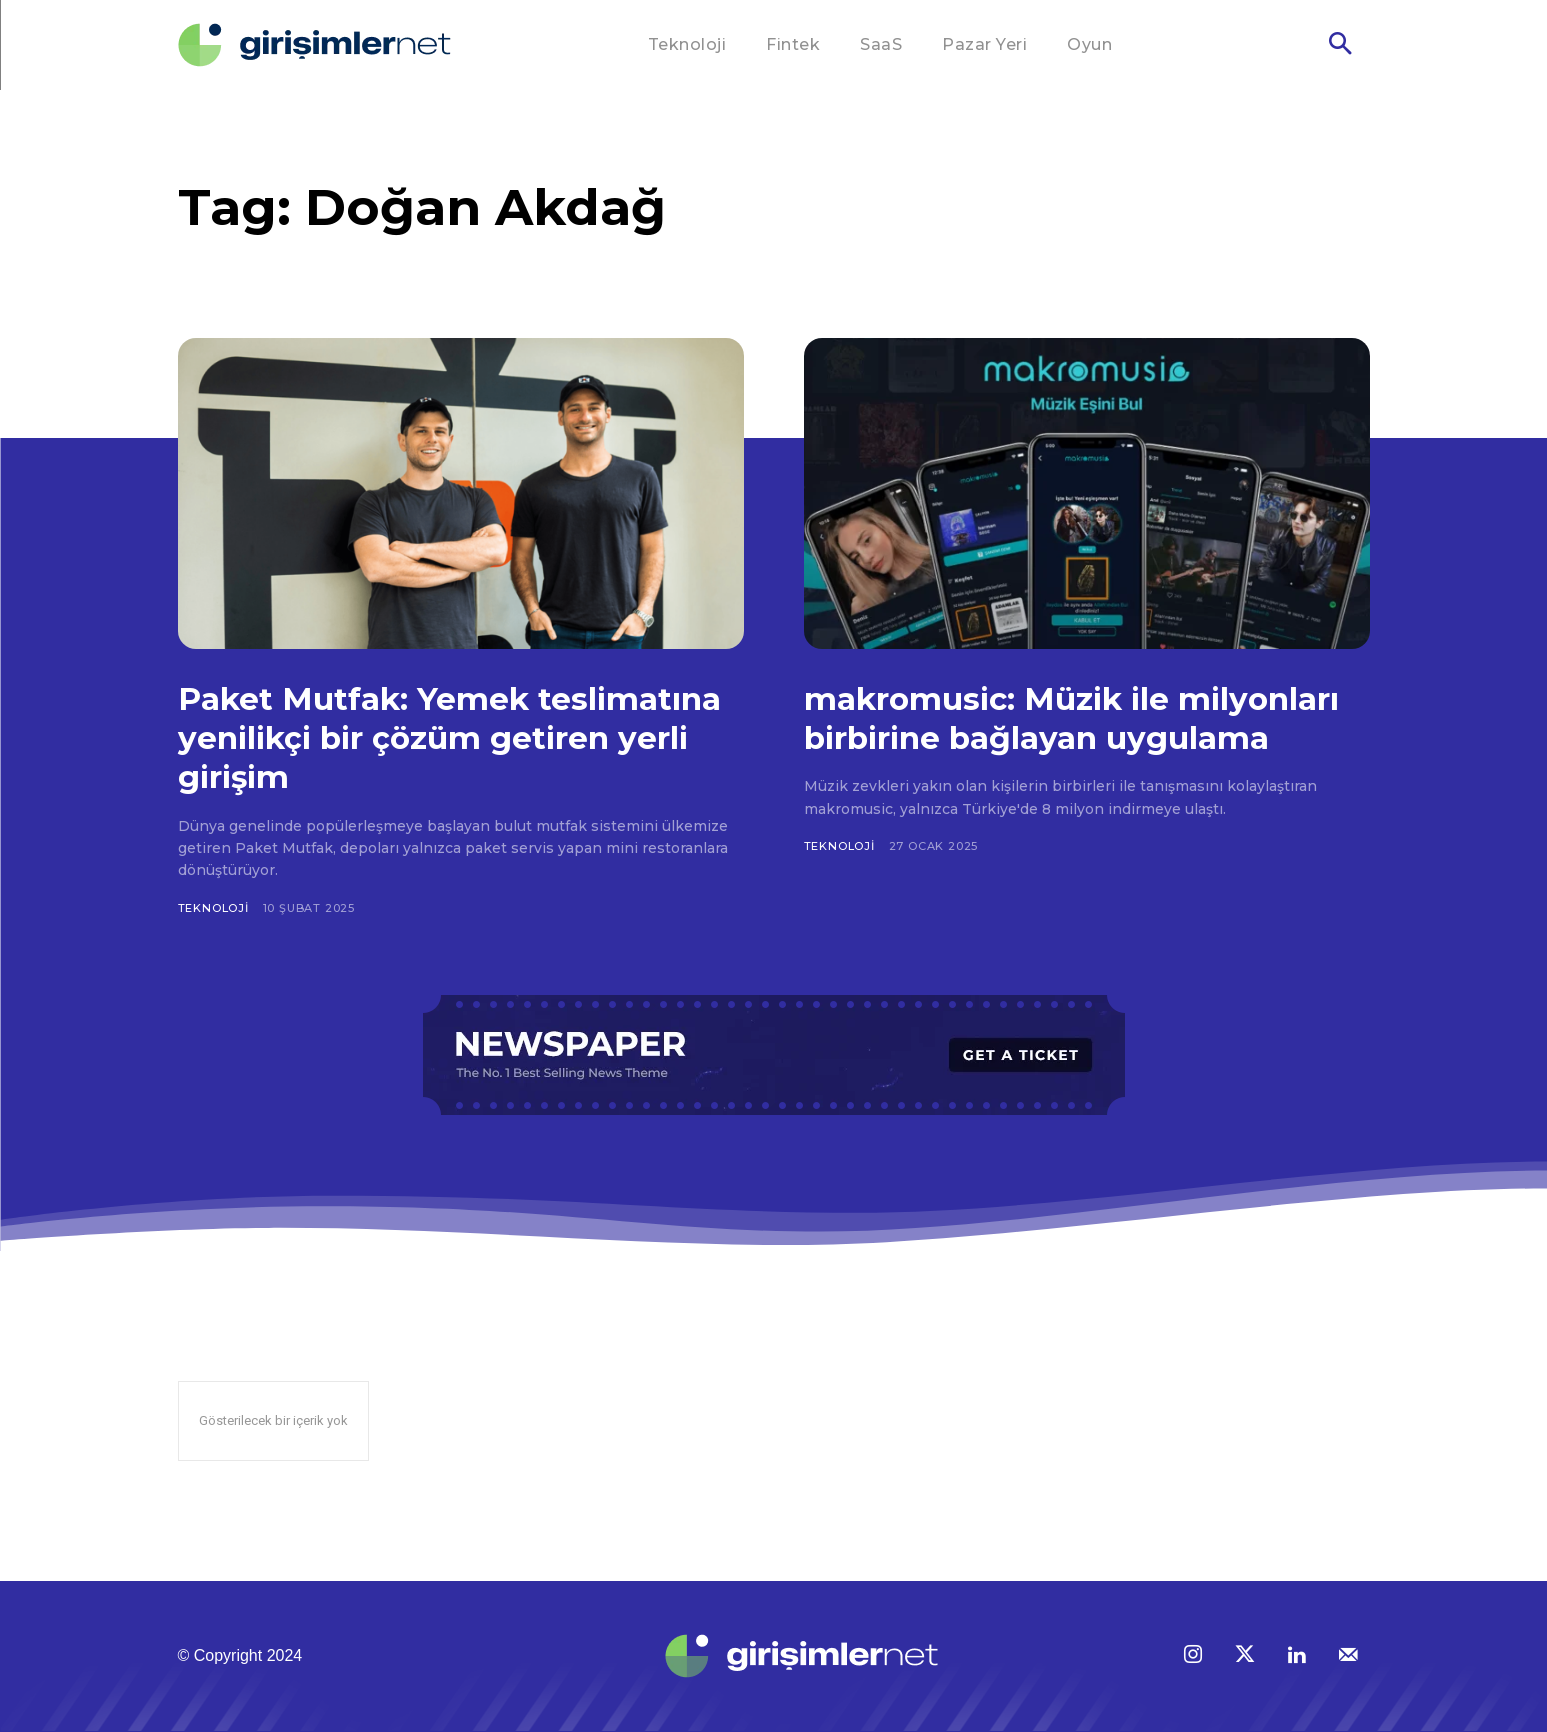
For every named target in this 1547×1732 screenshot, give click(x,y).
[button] (1340, 46)
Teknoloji (213, 908)
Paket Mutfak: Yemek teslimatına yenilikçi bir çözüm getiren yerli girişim (446, 737)
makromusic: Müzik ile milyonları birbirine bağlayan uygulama (1056, 737)
